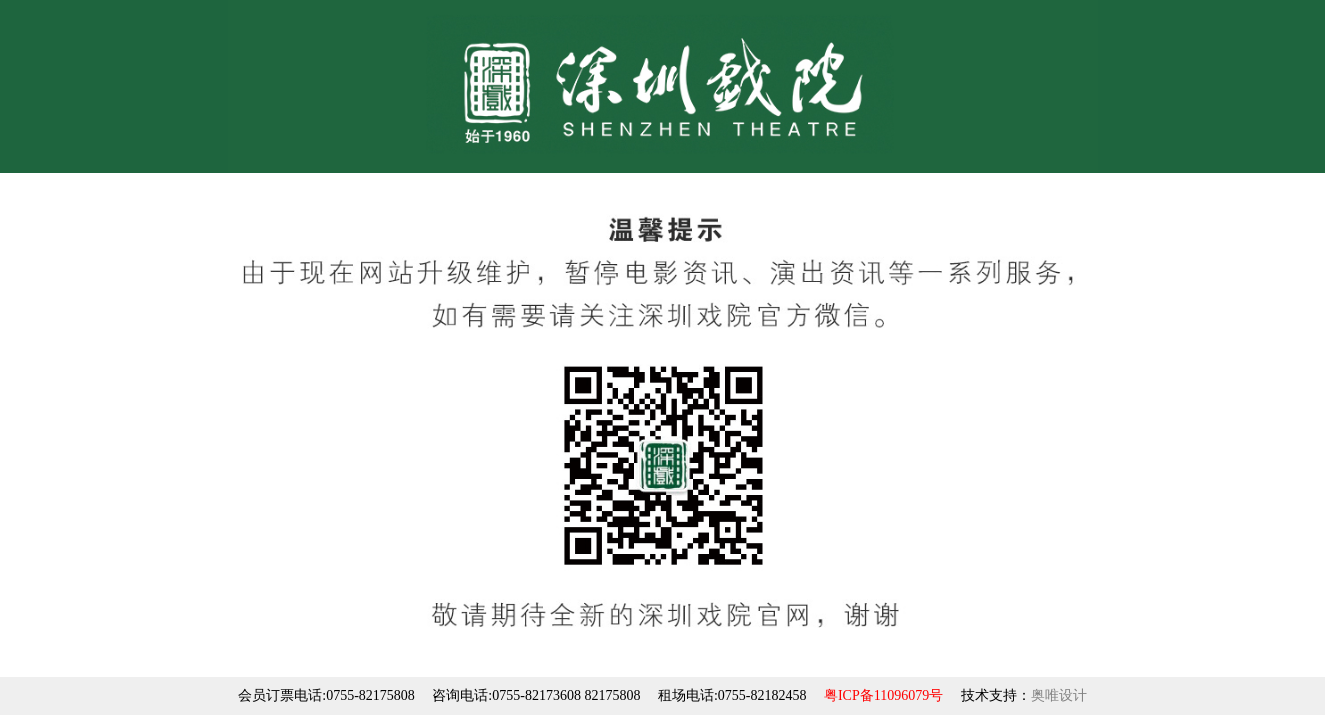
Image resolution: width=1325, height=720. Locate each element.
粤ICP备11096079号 (883, 695)
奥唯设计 (1059, 695)
